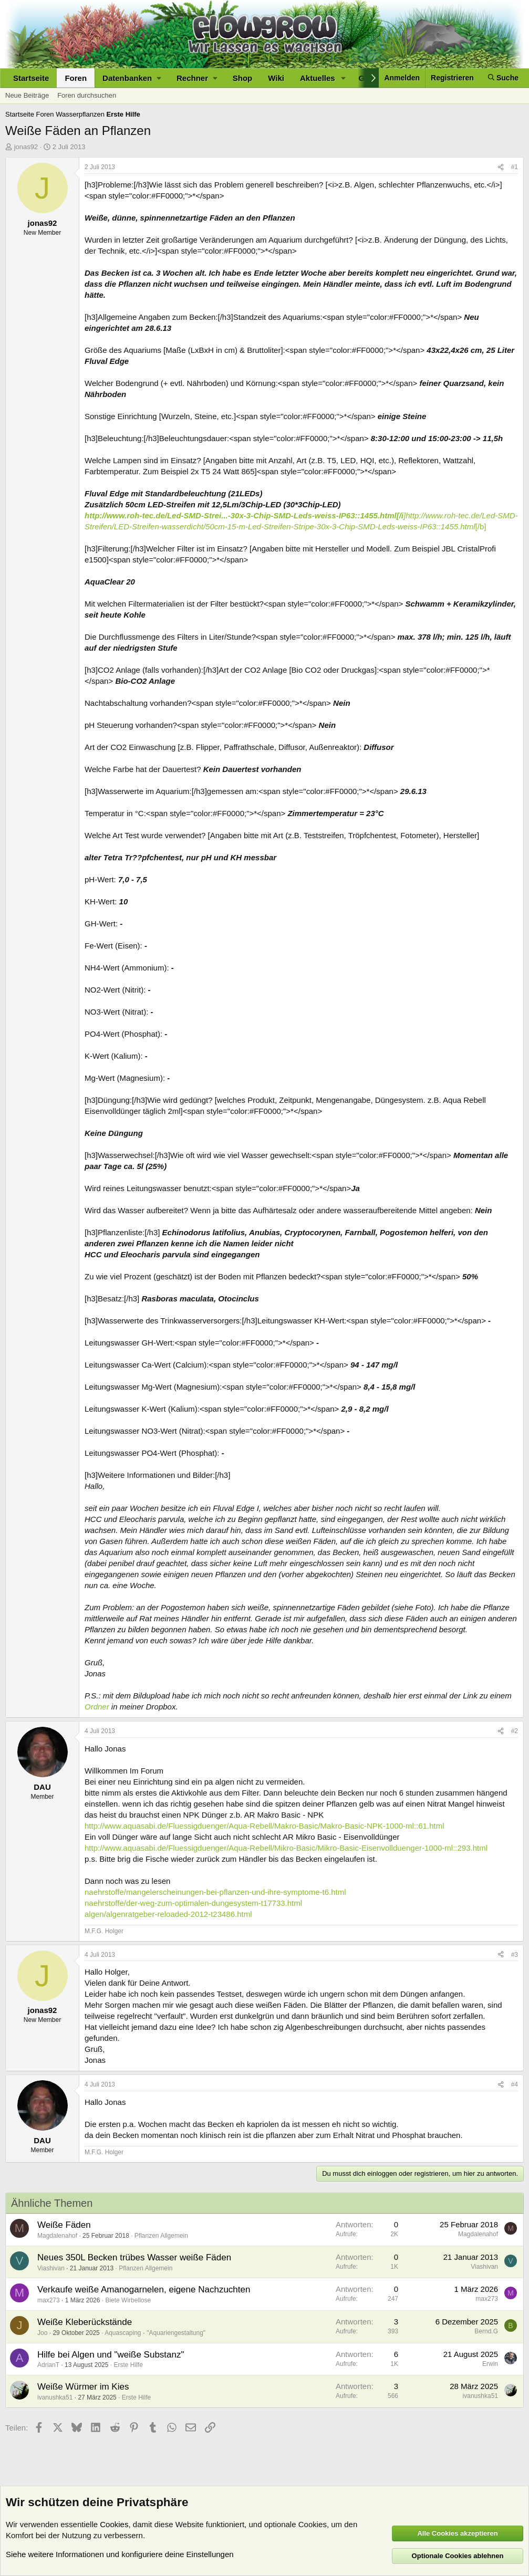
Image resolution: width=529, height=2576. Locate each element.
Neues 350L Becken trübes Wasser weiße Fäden (134, 2257)
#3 (514, 1954)
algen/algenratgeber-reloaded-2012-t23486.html (168, 1914)
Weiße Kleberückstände (84, 2322)
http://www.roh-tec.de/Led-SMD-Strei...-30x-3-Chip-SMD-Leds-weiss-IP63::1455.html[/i (244, 515)
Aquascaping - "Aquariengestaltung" (155, 2333)
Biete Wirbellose (128, 2300)
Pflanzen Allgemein (161, 2235)
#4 (514, 2084)
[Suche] (503, 78)
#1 (514, 167)
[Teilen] (500, 167)
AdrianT (48, 2365)
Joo (42, 2333)
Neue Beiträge (27, 95)
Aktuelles (317, 78)
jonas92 (26, 147)
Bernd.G (486, 2331)
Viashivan (51, 2268)
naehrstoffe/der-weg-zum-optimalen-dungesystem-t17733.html (193, 1903)
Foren (76, 78)
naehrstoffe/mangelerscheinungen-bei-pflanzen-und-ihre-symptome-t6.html (215, 1891)
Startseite (31, 78)
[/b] (480, 526)
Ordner (97, 1706)
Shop (243, 78)
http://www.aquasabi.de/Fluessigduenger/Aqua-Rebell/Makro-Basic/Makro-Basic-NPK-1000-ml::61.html (264, 1825)
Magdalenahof (57, 2235)
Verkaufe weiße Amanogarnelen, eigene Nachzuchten (143, 2290)
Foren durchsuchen (86, 95)
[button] (132, 78)
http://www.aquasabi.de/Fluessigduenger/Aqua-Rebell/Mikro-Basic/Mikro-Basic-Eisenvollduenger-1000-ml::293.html (286, 1847)
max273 (48, 2300)
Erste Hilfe (127, 2365)
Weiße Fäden (64, 2225)
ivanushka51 (54, 2397)
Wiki (276, 78)
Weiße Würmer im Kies (83, 2387)
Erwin (490, 2364)
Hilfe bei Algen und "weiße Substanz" (110, 2355)
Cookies (114, 2524)
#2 (514, 1731)
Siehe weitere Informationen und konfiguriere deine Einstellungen (120, 2554)
